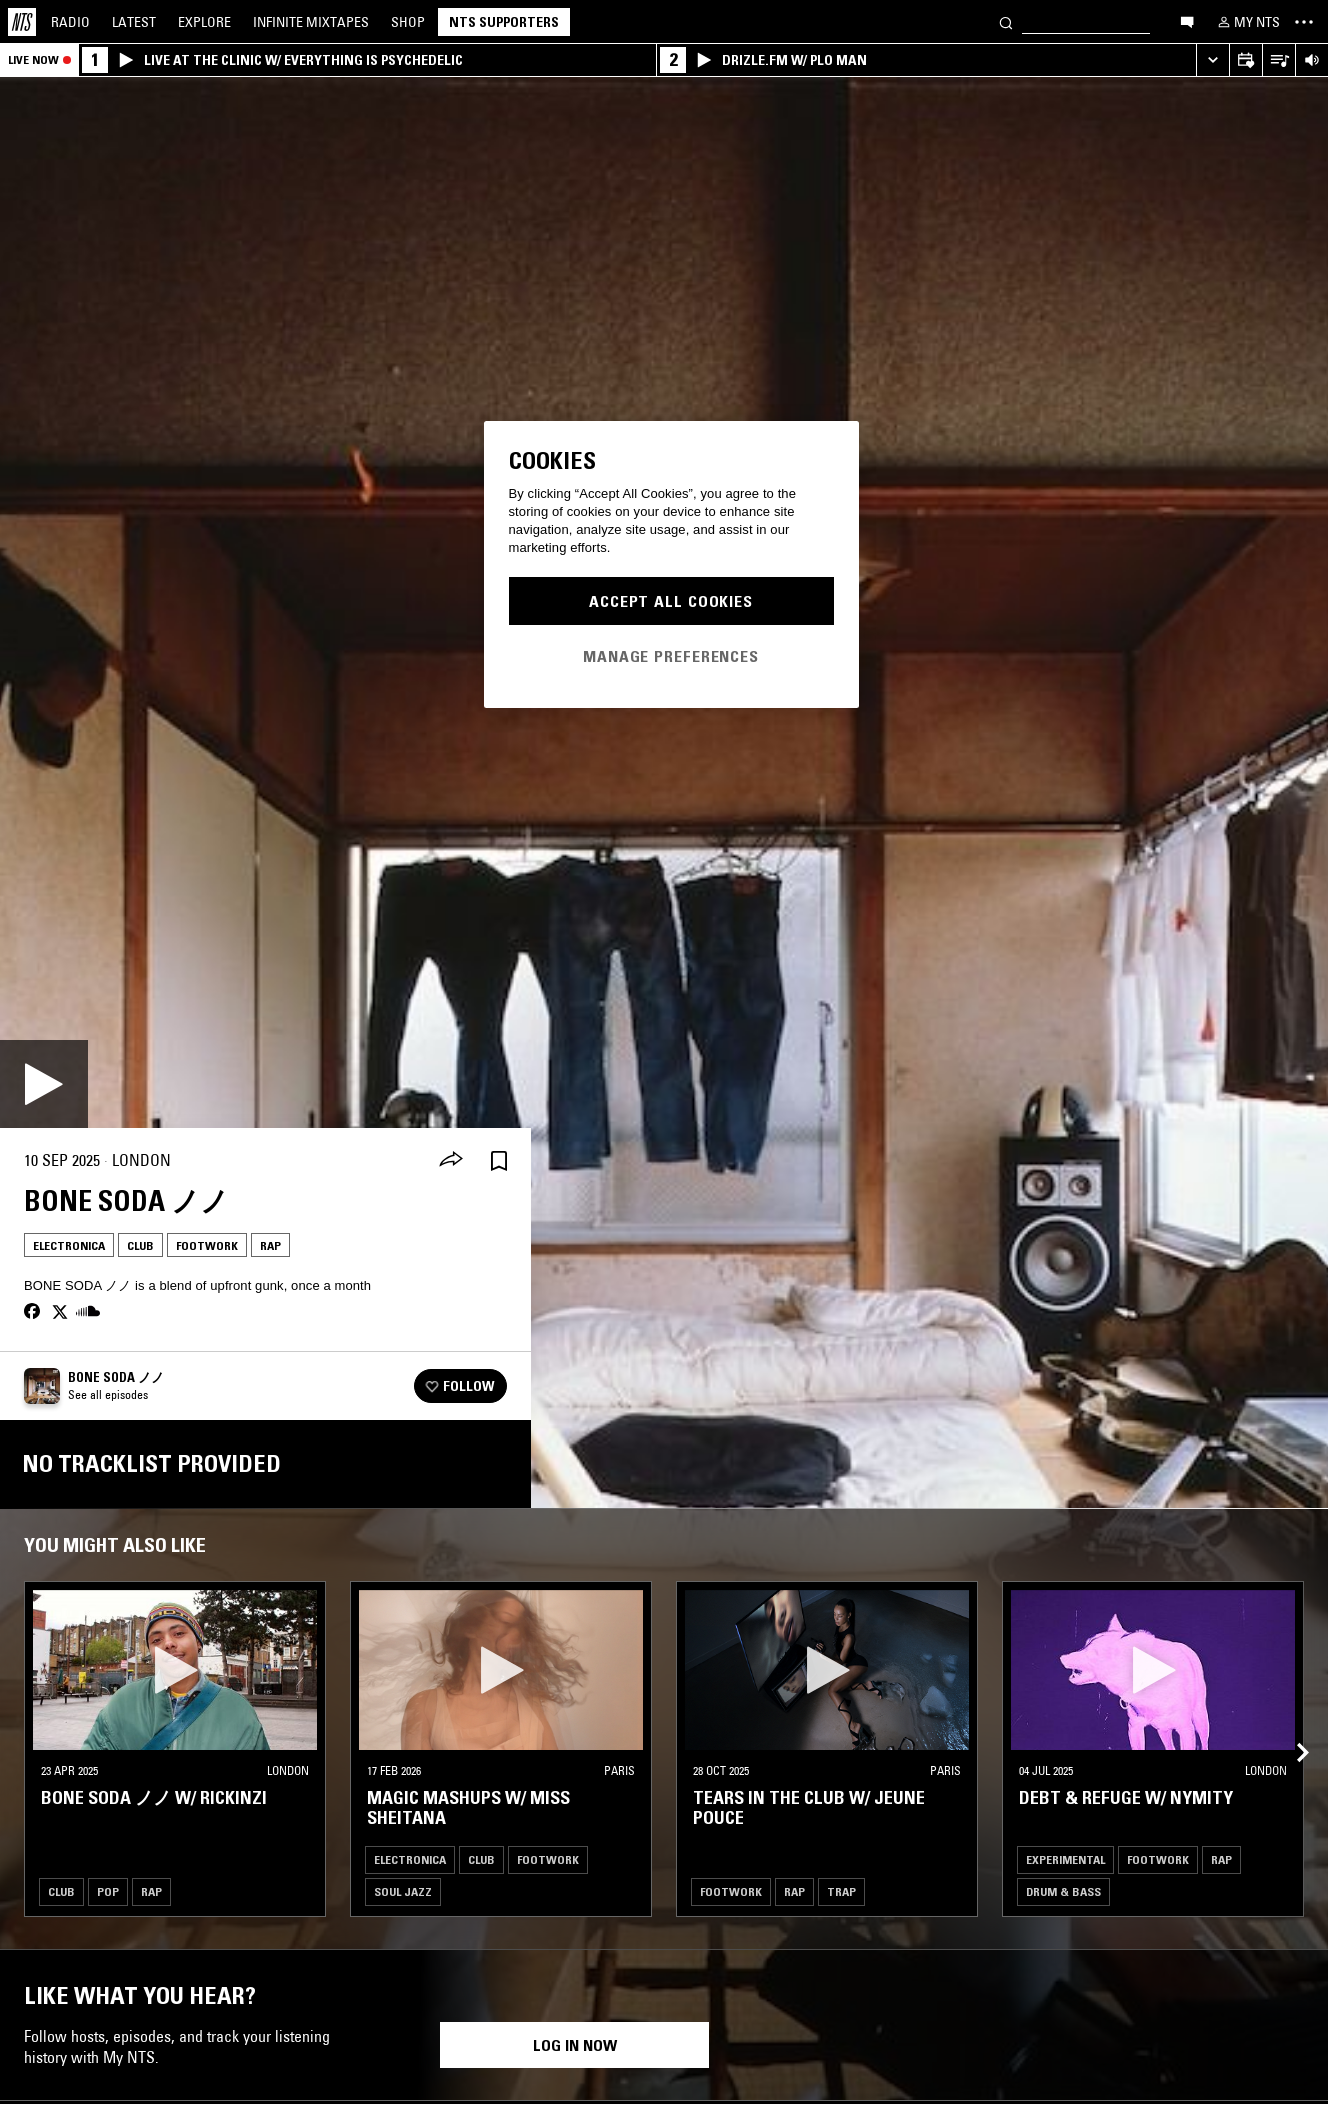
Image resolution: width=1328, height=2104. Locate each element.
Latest (134, 22)
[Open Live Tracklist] (1278, 60)
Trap (841, 1891)
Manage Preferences (671, 656)
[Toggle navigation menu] (1304, 22)
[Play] (44, 1084)
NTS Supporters (504, 22)
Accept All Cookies (671, 601)
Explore (204, 22)
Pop (108, 1891)
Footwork (207, 1245)
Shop (408, 22)
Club (140, 1245)
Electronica (69, 1245)
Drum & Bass (1063, 1891)
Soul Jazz (403, 1891)
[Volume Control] (1311, 60)
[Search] (1006, 21)
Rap (270, 1245)
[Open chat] (1187, 21)
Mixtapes (311, 22)
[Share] (451, 1161)
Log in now (575, 2045)
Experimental (1065, 1859)
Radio (70, 22)
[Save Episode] (499, 1160)
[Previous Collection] (1290, 1729)
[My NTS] (1247, 22)
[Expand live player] (1212, 60)
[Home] (22, 22)
